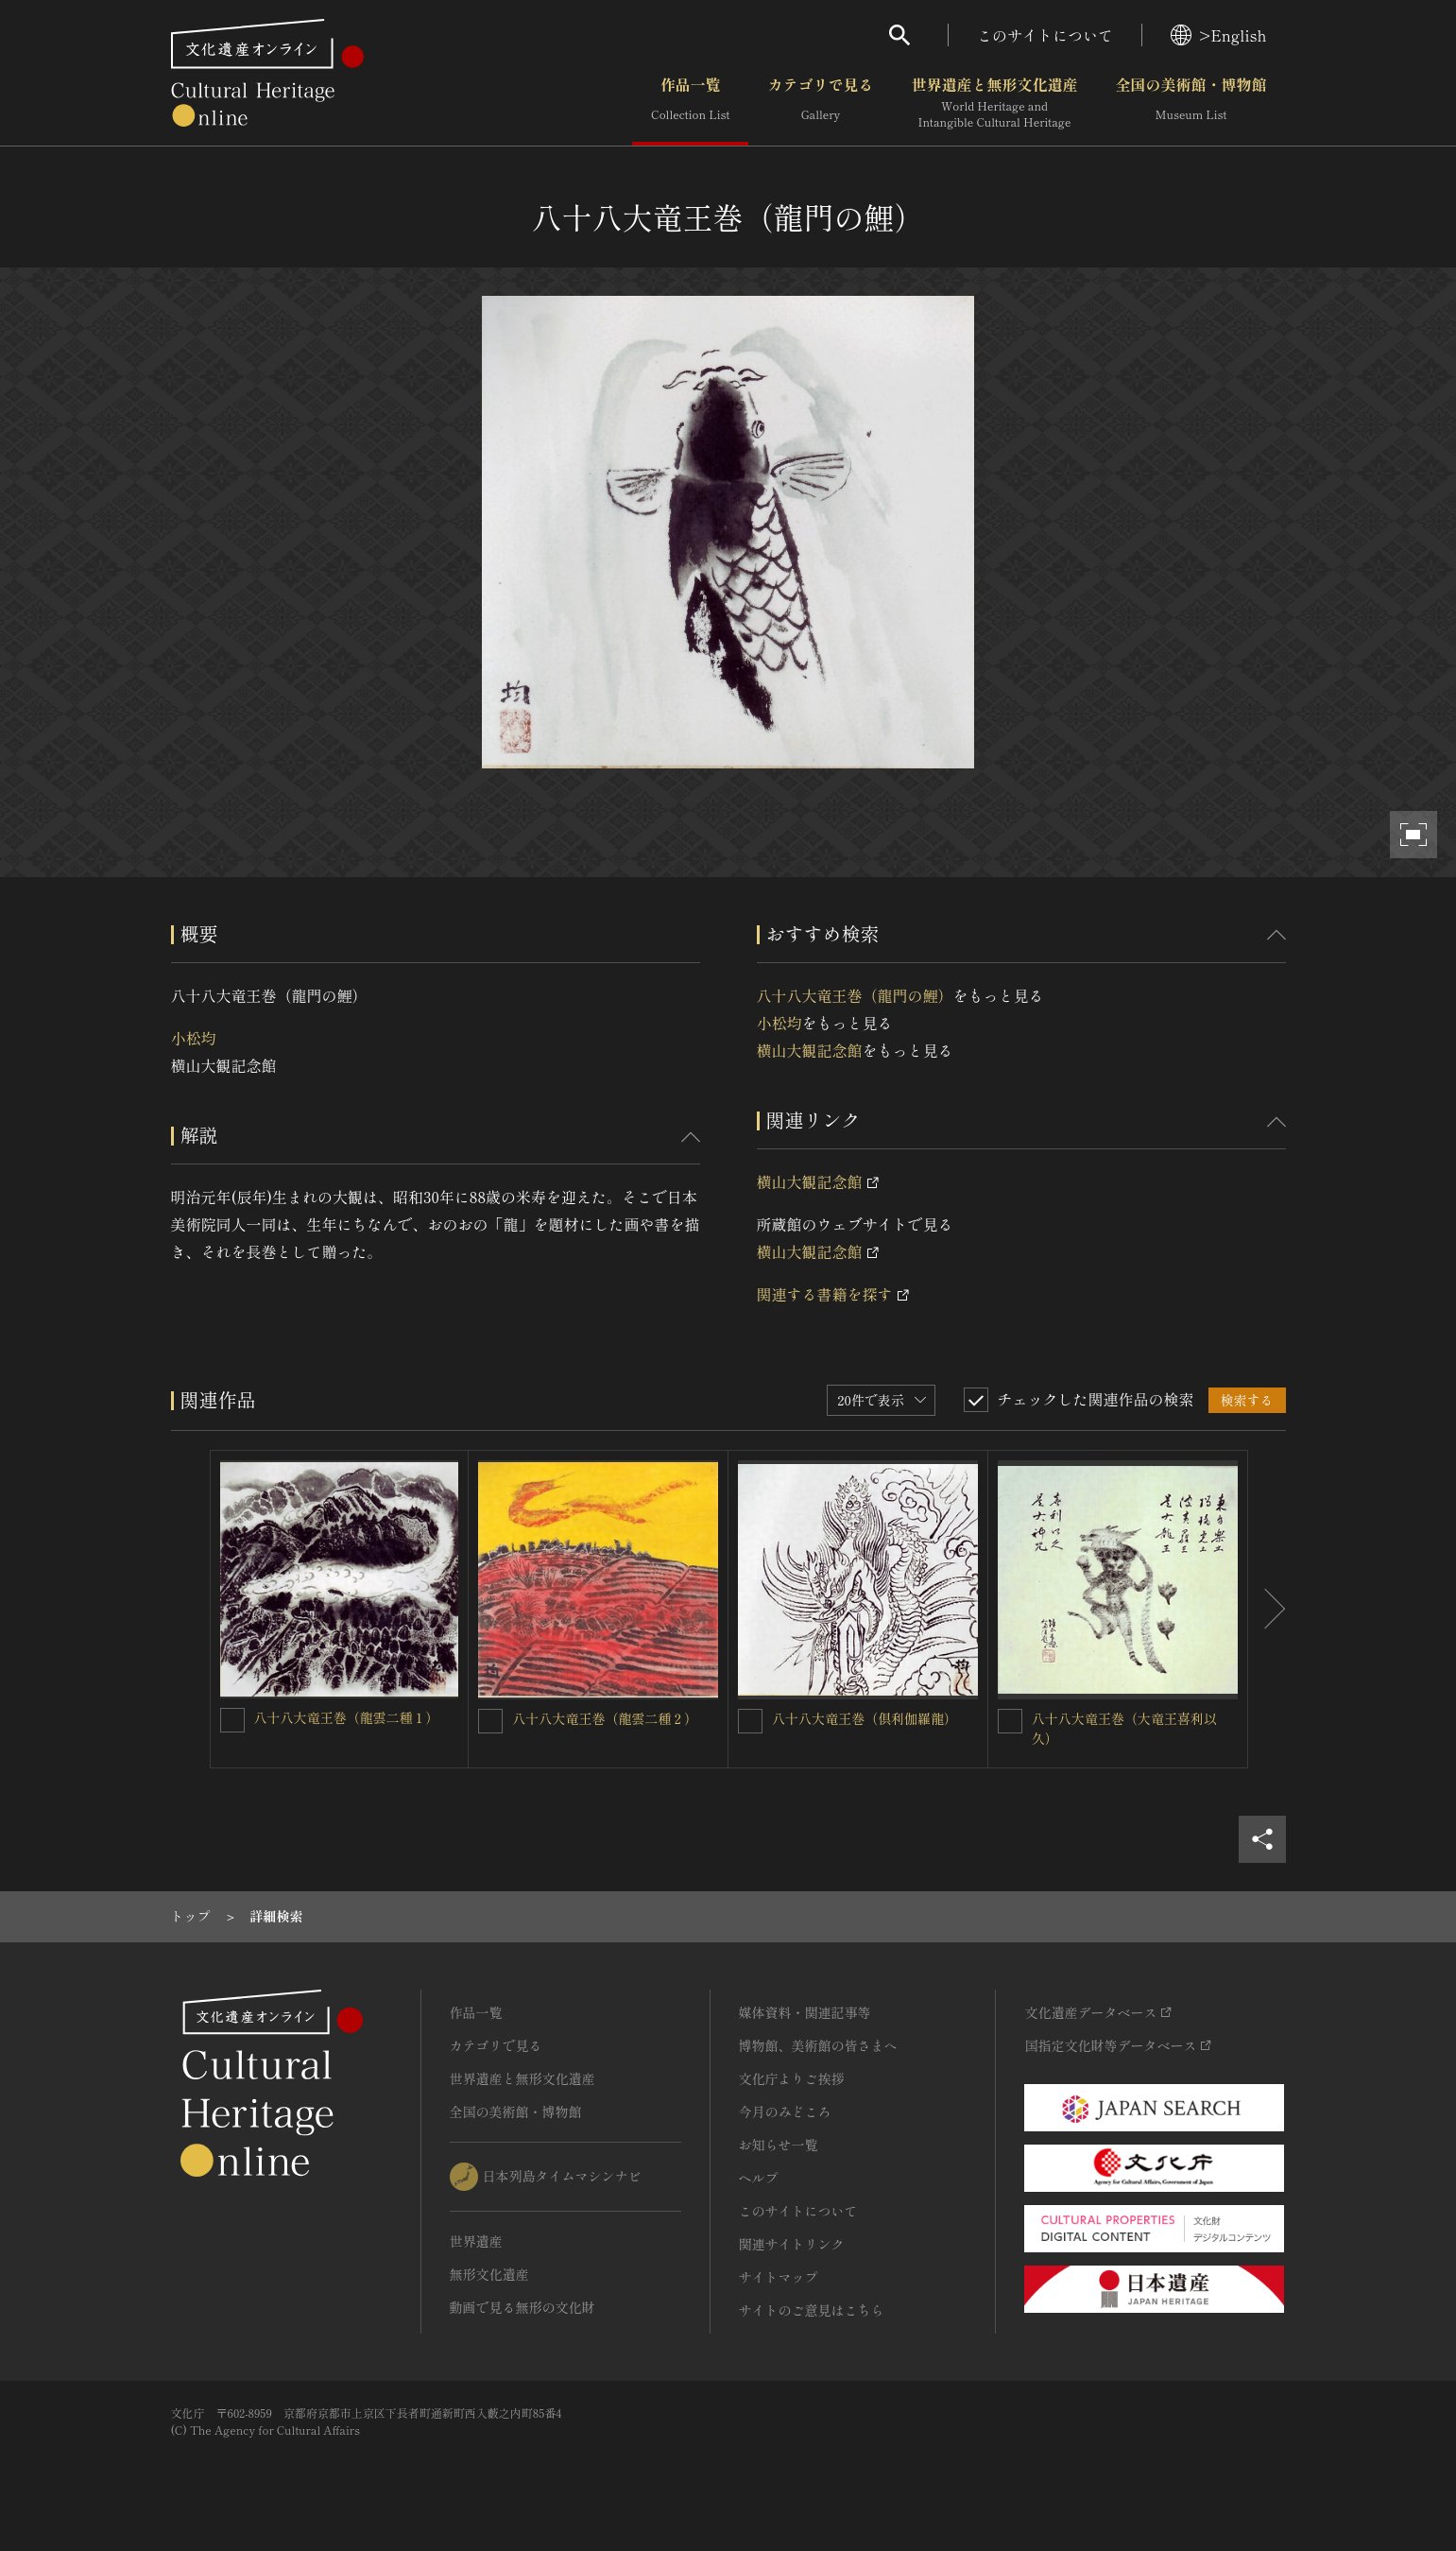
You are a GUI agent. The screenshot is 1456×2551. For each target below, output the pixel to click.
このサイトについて (1045, 35)
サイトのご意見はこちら (811, 2310)
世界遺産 (476, 2241)
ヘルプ (759, 2177)
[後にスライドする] (1267, 1609)
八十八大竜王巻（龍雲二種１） (346, 1717)
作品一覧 (690, 103)
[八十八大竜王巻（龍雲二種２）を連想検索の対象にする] (490, 1721)
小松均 (193, 1037)
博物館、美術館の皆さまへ (818, 2045)
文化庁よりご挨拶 (792, 2078)
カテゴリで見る (820, 103)
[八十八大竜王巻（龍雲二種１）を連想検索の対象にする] (232, 1720)
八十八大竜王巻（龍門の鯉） (855, 995)
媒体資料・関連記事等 (805, 2012)
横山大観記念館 (810, 1050)
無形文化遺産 (489, 2274)
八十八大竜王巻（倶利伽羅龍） (864, 1718)
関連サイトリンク (792, 2243)
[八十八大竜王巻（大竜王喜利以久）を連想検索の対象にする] (1010, 1721)
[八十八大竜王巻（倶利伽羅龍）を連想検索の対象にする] (750, 1721)
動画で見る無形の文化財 (522, 2307)
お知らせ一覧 (778, 2144)
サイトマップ (778, 2276)
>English (1218, 35)
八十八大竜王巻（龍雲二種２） (604, 1718)
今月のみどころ (785, 2111)
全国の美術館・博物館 (1190, 103)
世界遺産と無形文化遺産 (994, 103)
